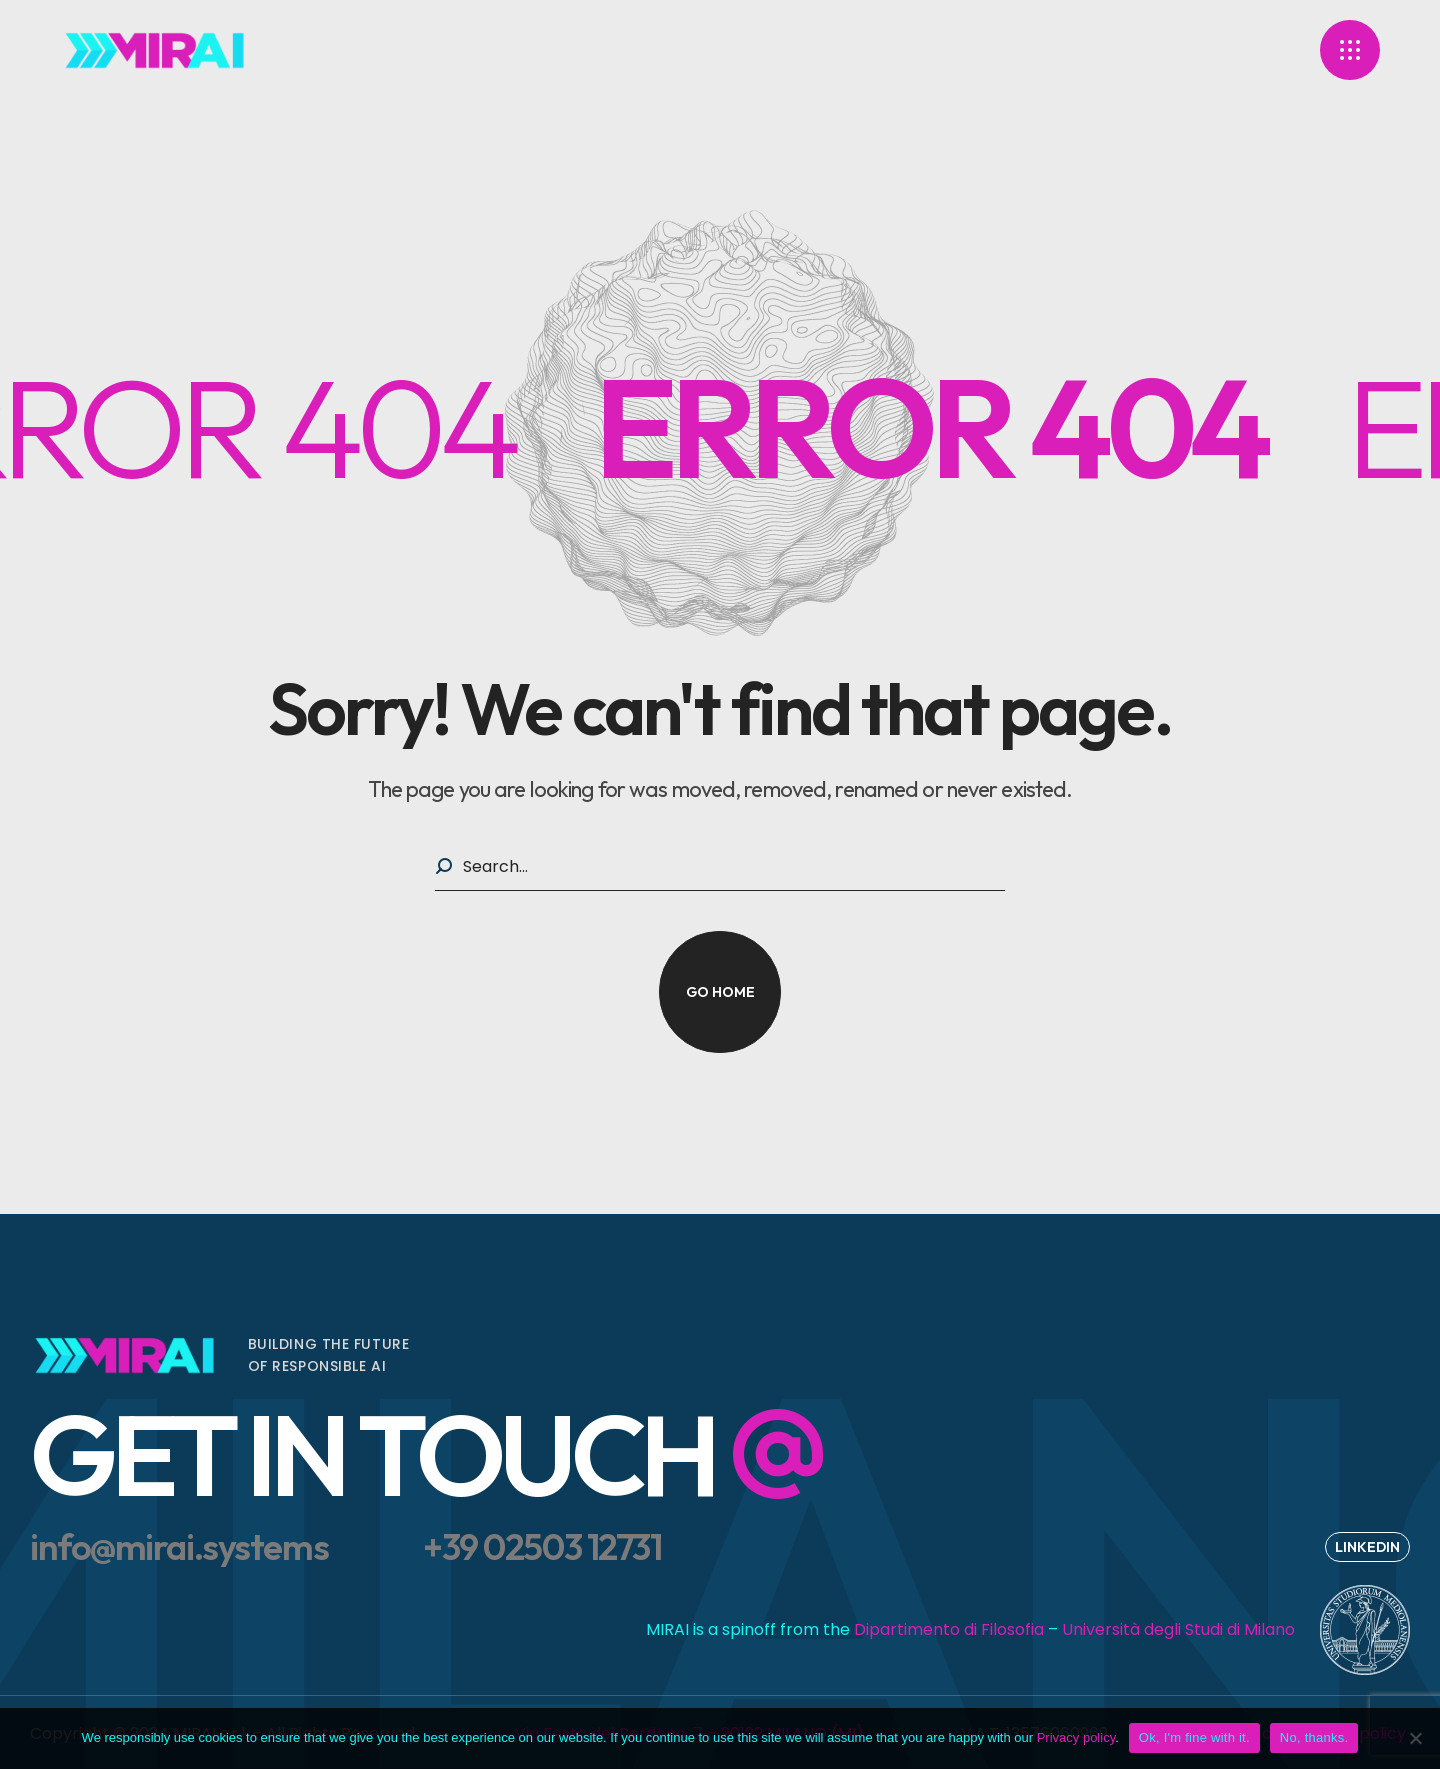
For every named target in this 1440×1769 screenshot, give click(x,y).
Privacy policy (1076, 1737)
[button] (720, 992)
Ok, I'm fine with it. (1194, 1737)
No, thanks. (1314, 1737)
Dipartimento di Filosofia (949, 1629)
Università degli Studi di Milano (1178, 1629)
